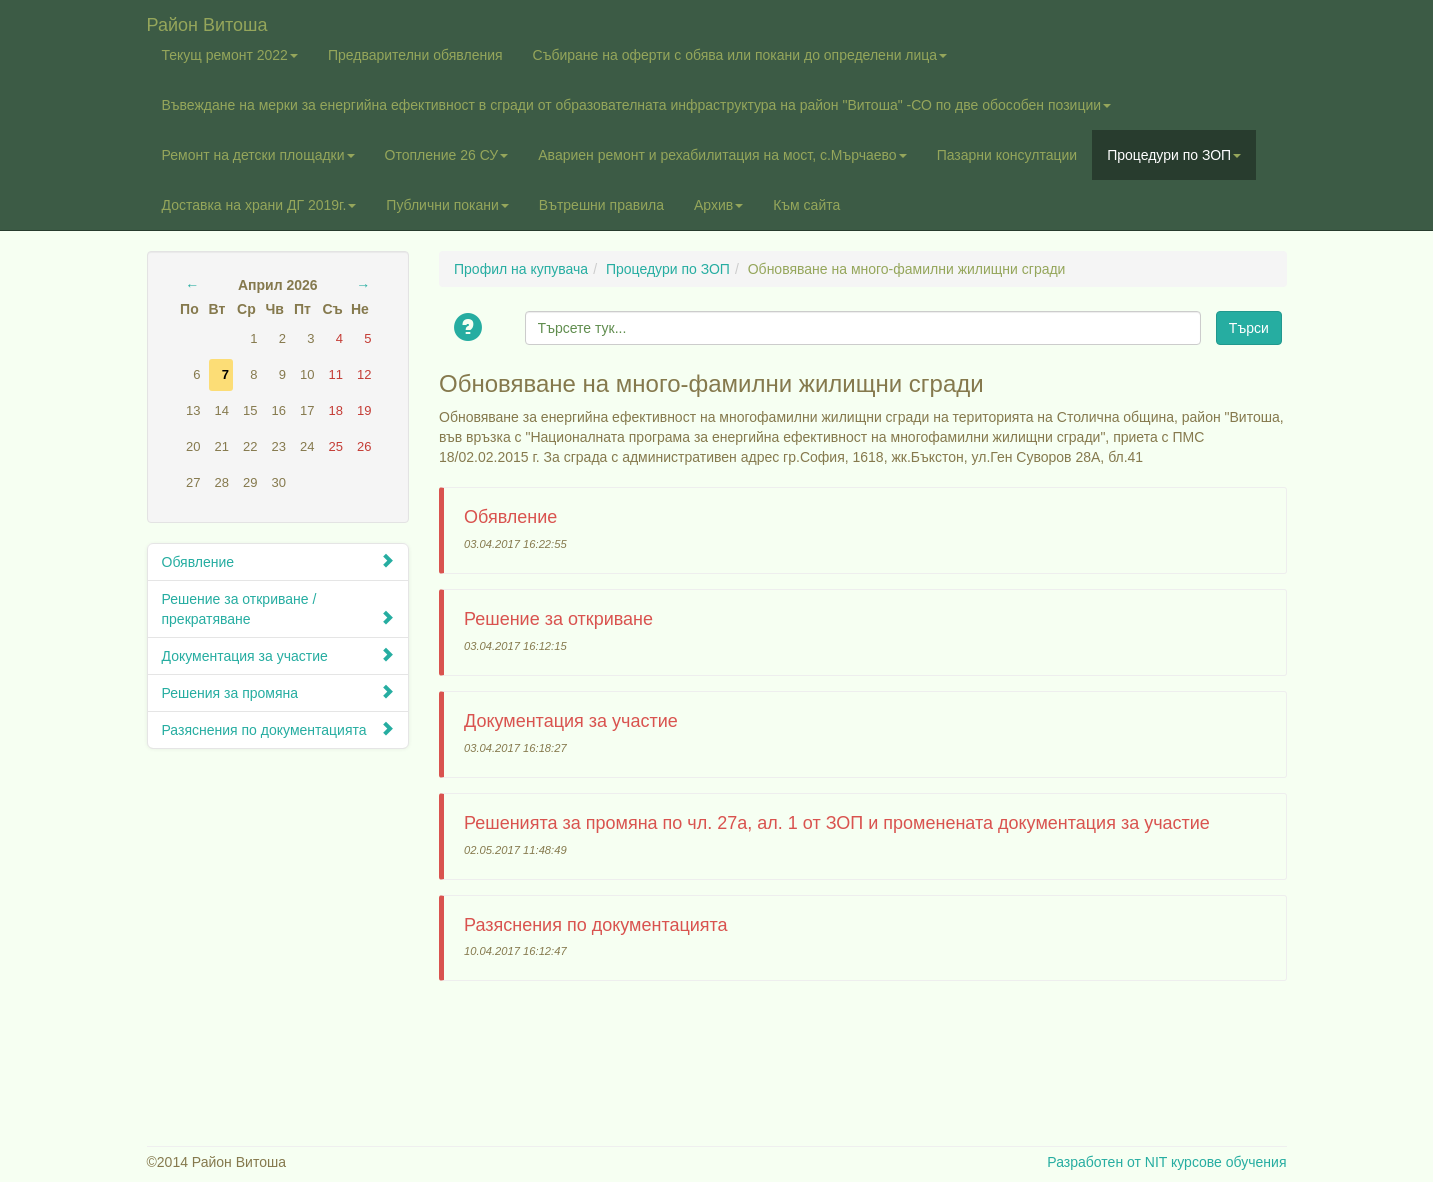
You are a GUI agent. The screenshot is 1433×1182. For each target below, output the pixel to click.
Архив (718, 205)
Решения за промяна (278, 692)
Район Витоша (207, 22)
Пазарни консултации (1007, 155)
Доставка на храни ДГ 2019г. (259, 205)
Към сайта (806, 205)
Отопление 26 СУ (447, 155)
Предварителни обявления (415, 55)
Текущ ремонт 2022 (230, 55)
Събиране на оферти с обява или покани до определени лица (740, 55)
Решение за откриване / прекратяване (278, 609)
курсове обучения (1229, 1162)
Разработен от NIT (1107, 1162)
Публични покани (447, 205)
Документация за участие (278, 655)
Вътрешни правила (601, 205)
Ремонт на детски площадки (258, 155)
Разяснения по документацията (278, 729)
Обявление (278, 561)
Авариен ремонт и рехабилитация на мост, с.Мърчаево (722, 155)
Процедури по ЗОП (1174, 155)
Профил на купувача (521, 269)
